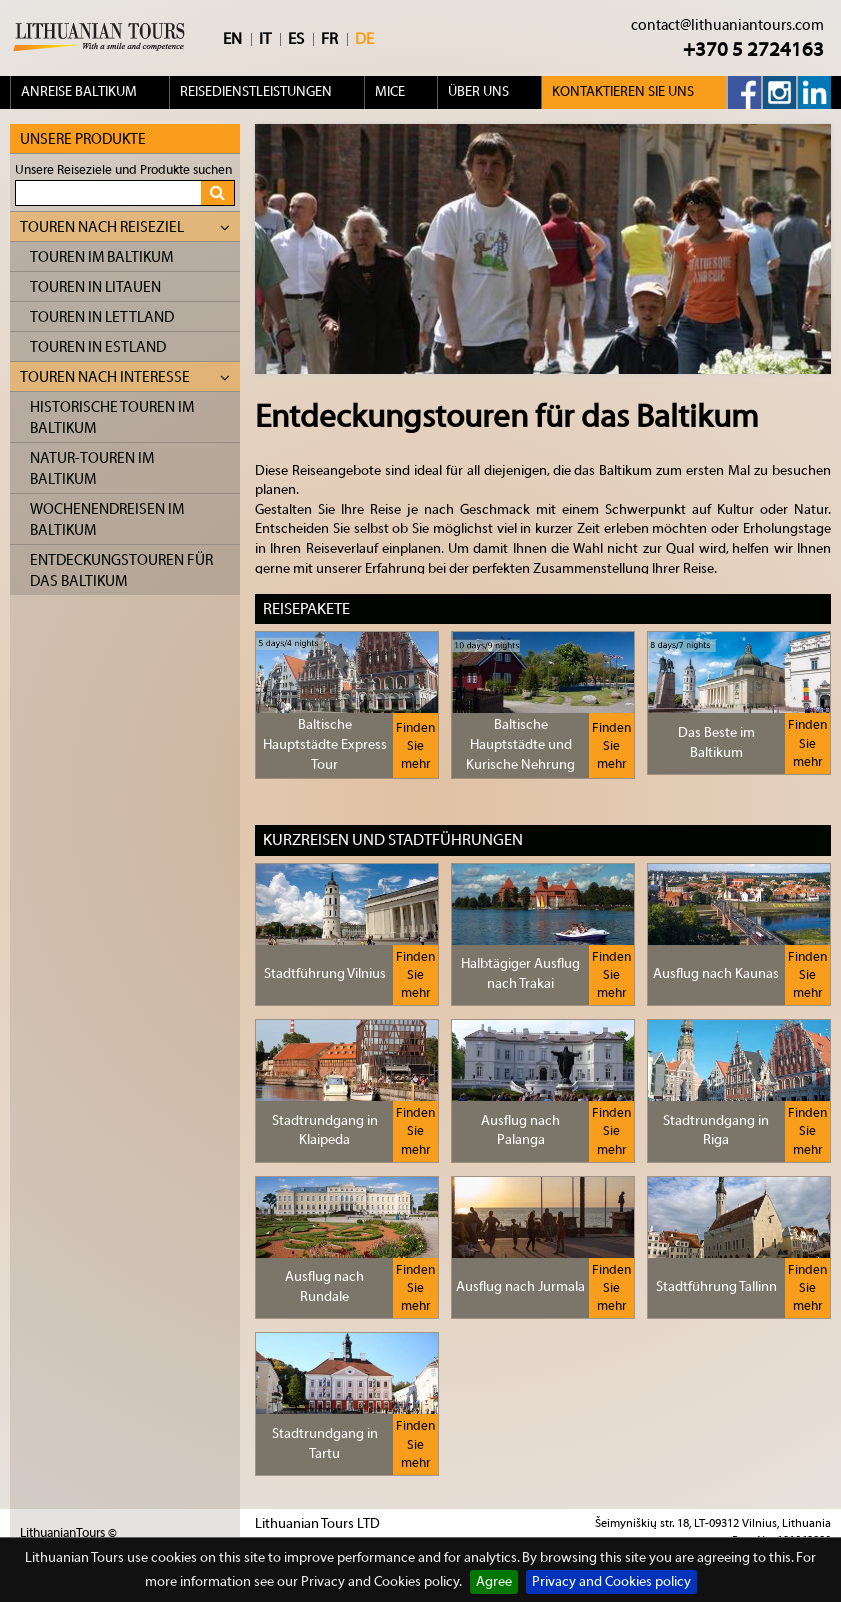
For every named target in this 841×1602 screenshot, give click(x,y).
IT (265, 39)
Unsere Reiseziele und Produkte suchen (123, 169)
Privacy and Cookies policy (611, 1582)
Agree (494, 1582)
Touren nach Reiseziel (125, 227)
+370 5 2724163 (753, 49)
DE (364, 39)
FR (329, 39)
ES (296, 39)
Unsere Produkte (83, 139)
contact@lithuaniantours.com (727, 25)
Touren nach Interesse (125, 377)
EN (232, 39)
